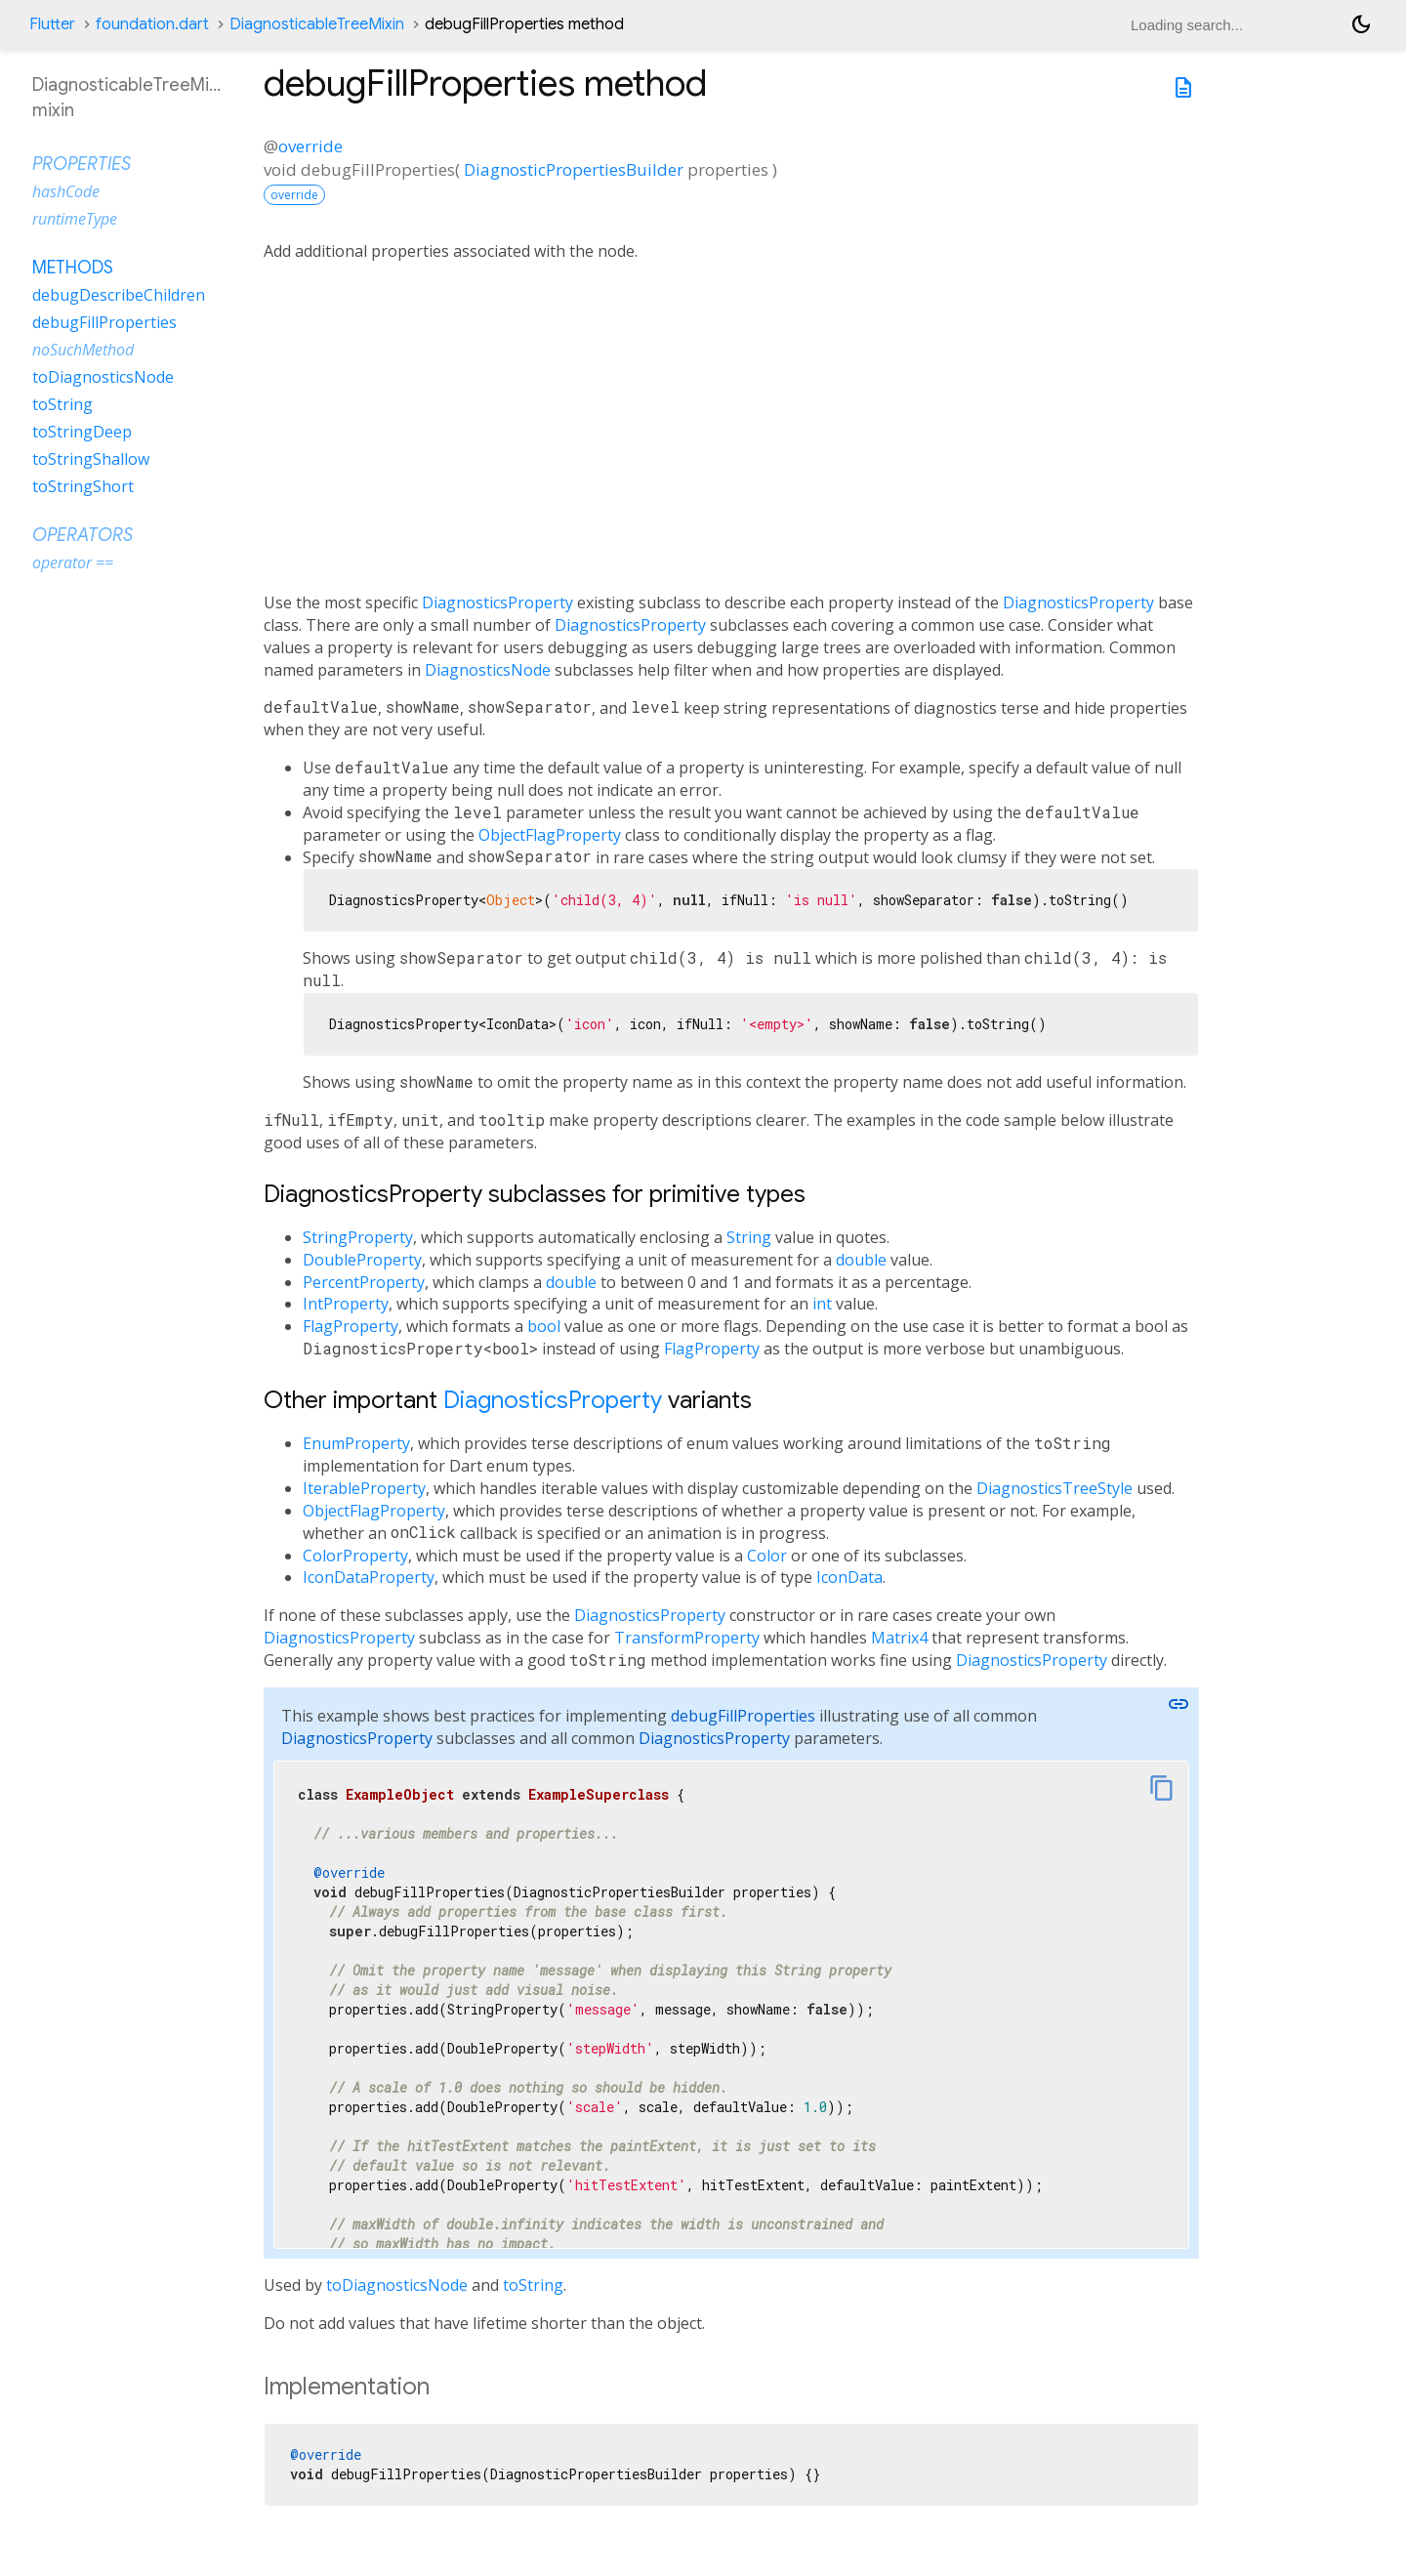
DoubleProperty (362, 1259)
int (822, 1303)
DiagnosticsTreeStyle (1054, 1488)
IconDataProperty (368, 1577)
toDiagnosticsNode (397, 2285)
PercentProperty (364, 1282)
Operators (82, 535)
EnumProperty (356, 1443)
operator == (72, 562)
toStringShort (83, 486)
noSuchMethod (83, 349)
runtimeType (74, 218)
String (748, 1237)
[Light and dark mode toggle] (1361, 24)
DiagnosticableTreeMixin (316, 24)
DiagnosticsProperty (497, 602)
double (861, 1259)
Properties (81, 164)
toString (533, 2285)
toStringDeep (82, 431)
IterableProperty (364, 1488)
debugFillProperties (743, 1715)
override (310, 146)
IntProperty (346, 1303)
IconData (849, 1577)
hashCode (66, 191)
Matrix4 (899, 1637)
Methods (72, 267)
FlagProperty (350, 1326)
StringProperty (358, 1237)
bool (543, 1326)
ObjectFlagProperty (549, 835)
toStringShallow (90, 459)
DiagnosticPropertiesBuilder (573, 169)
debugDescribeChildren (118, 295)
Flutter (52, 24)
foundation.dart (152, 24)
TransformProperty (687, 1637)
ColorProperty (355, 1555)
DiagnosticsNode (488, 670)
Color (767, 1555)
